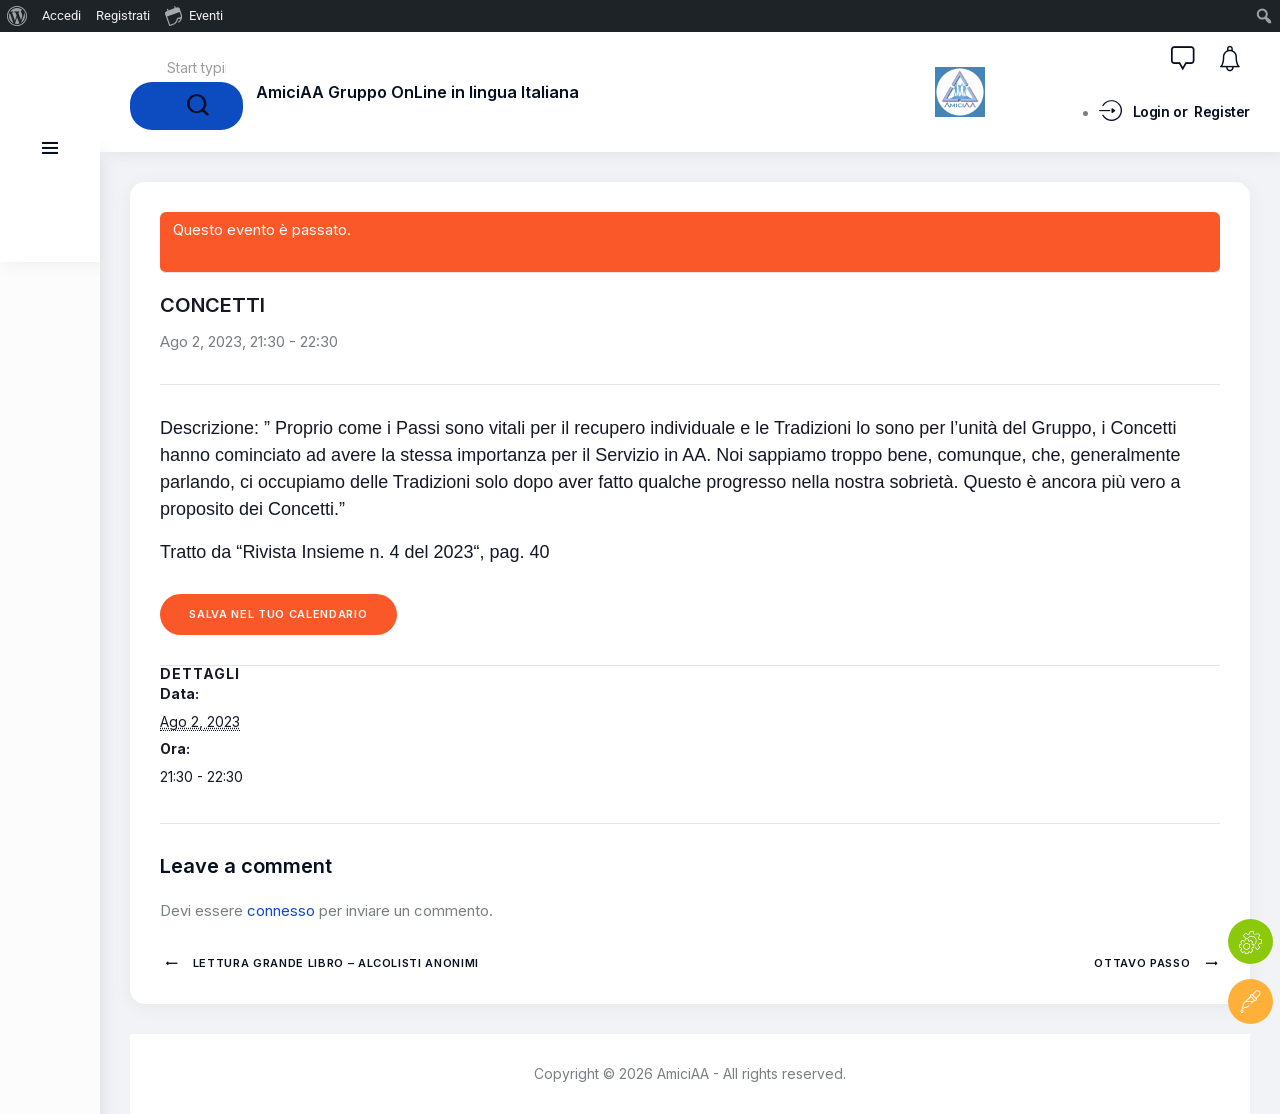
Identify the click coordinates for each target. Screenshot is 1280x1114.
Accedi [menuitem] (61, 15)
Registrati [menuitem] (123, 15)
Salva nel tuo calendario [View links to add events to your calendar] (279, 614)
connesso (281, 910)
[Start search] (186, 106)
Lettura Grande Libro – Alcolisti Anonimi (334, 963)
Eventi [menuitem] (194, 15)
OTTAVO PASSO (1144, 963)
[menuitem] (17, 16)
